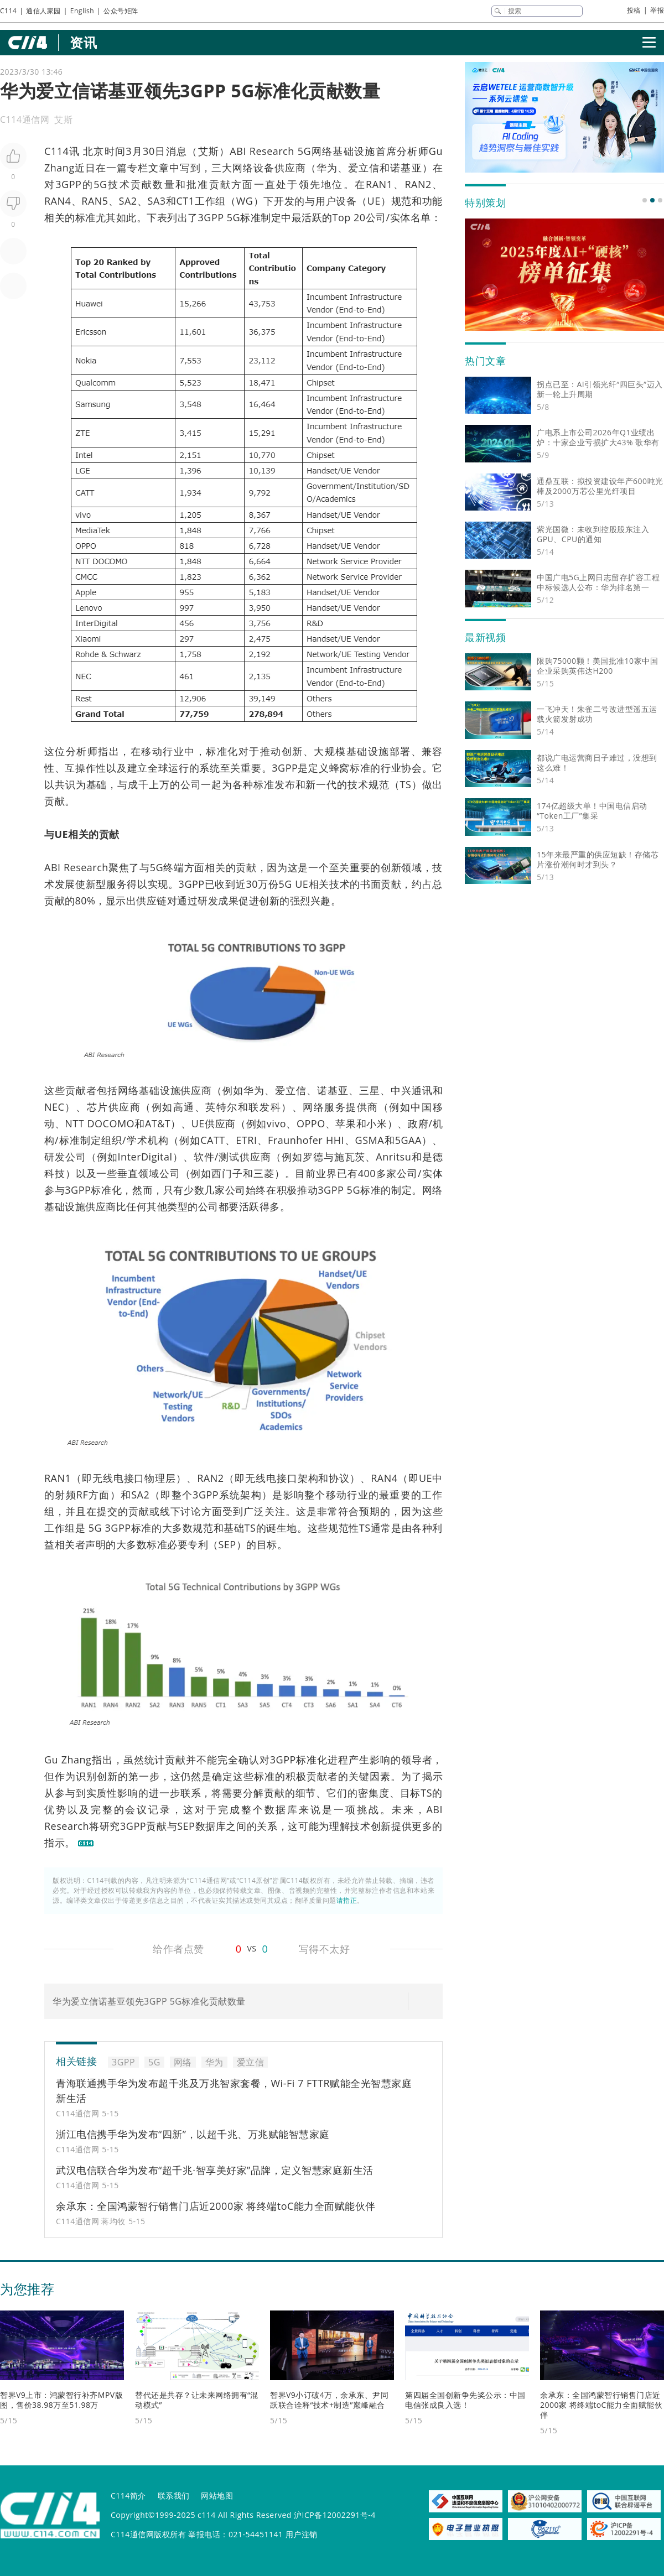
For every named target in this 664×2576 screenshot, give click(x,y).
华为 (327, 167)
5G (304, 151)
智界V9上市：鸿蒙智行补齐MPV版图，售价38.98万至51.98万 (61, 2400)
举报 (657, 10)
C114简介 (128, 2495)
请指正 (346, 1900)
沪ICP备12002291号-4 (335, 2515)
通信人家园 (43, 10)
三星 (369, 1090)
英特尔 (221, 1106)
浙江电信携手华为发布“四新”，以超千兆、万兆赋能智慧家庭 (193, 2134)
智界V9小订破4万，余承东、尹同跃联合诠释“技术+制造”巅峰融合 (329, 2400)
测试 (229, 1156)
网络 (322, 151)
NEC (54, 1106)
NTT (74, 1123)
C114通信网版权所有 (148, 2534)
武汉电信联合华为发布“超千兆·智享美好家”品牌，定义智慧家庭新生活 (215, 2170)
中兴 (401, 1090)
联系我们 (174, 2495)
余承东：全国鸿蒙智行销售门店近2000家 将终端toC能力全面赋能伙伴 (216, 2206)
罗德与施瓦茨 (334, 1156)
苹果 (345, 1123)
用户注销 (302, 2534)
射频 (65, 1494)
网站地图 (217, 2495)
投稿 (634, 10)
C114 (8, 10)
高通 (184, 1106)
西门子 (227, 1173)
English (82, 10)
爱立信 (364, 167)
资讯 (83, 42)
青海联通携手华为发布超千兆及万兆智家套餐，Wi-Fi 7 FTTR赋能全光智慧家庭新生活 (234, 2091)
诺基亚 (406, 167)
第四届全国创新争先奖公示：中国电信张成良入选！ (465, 2400)
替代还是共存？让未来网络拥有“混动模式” (196, 2400)
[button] (644, 200)
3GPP (68, 184)
